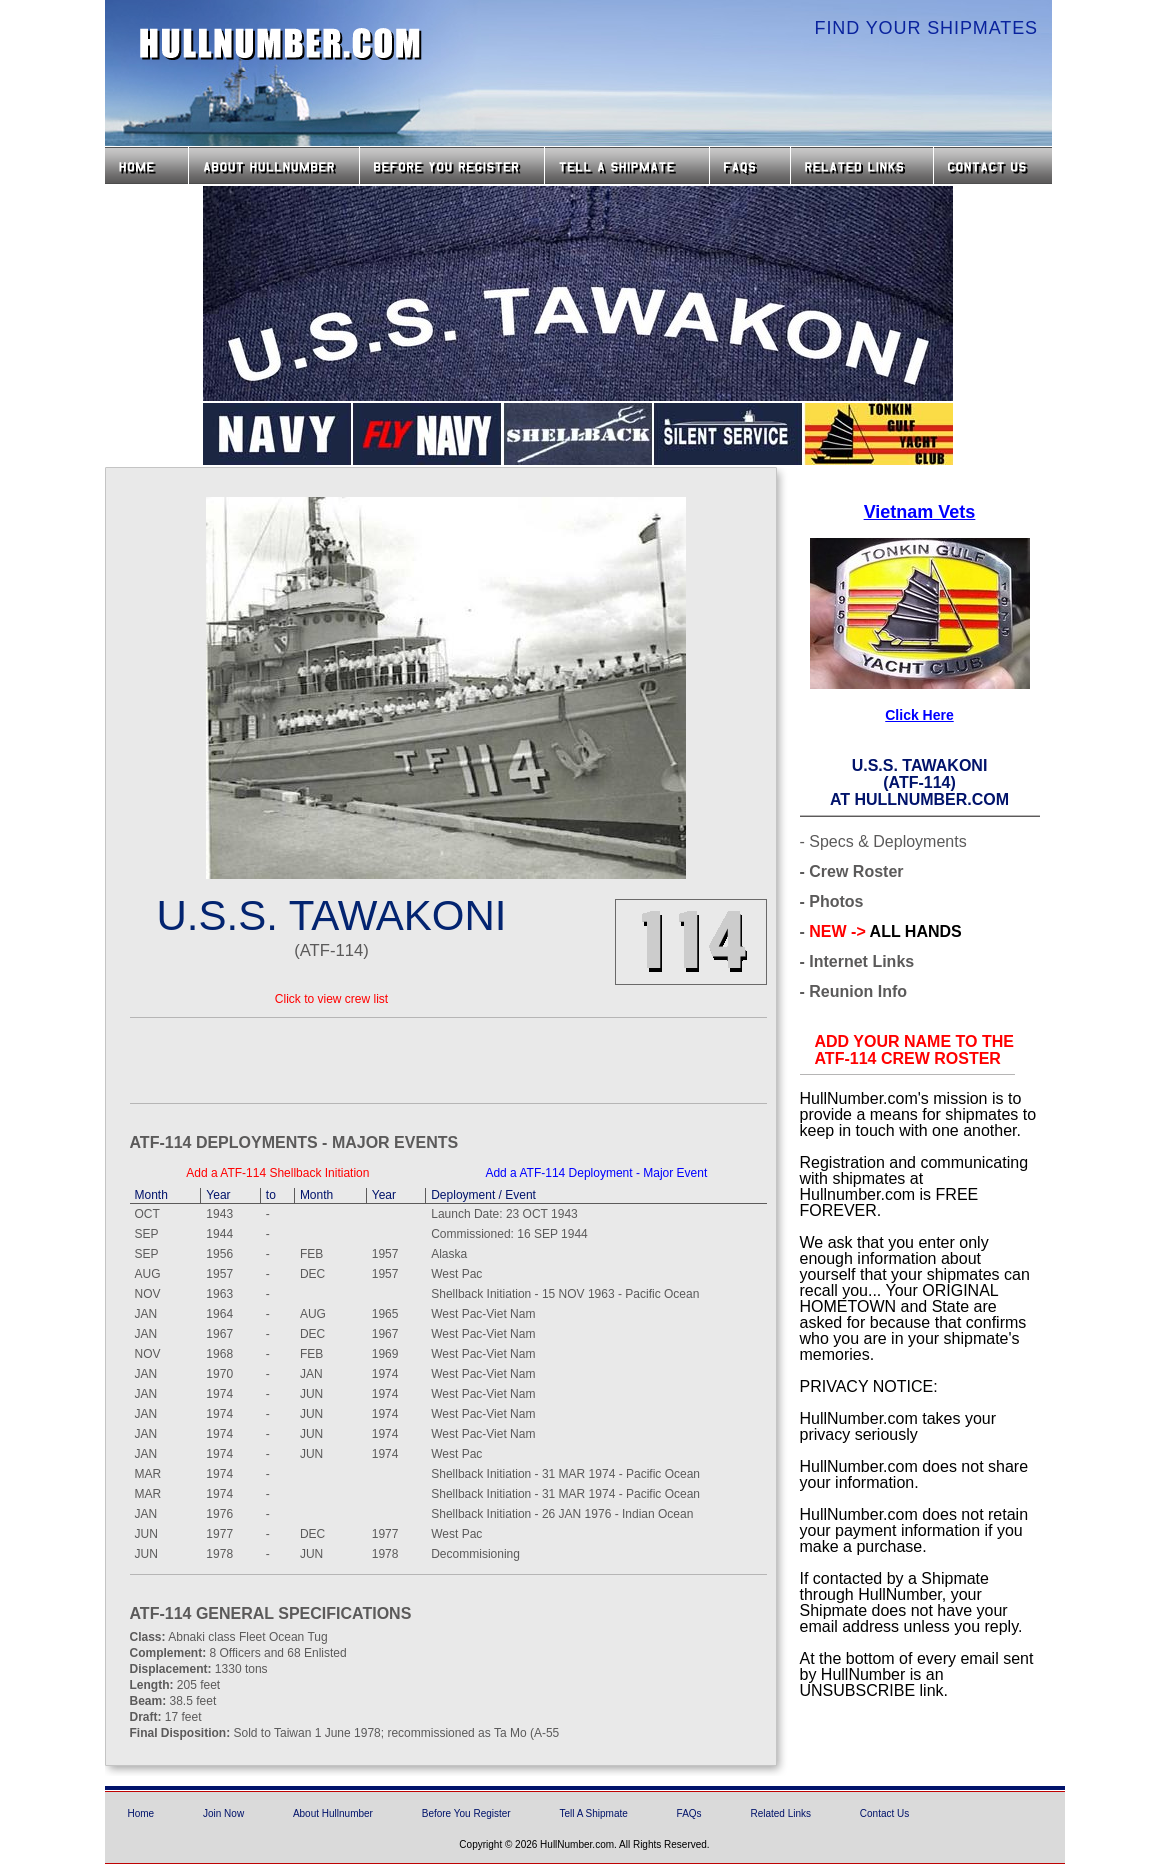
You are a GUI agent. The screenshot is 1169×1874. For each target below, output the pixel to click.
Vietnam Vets (920, 512)
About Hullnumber (333, 1813)
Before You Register (466, 1813)
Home (146, 165)
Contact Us (995, 165)
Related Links (862, 165)
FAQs (750, 165)
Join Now (223, 1813)
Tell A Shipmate (593, 1813)
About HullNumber (274, 165)
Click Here (919, 715)
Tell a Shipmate (627, 165)
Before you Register (452, 165)
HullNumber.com (281, 44)
